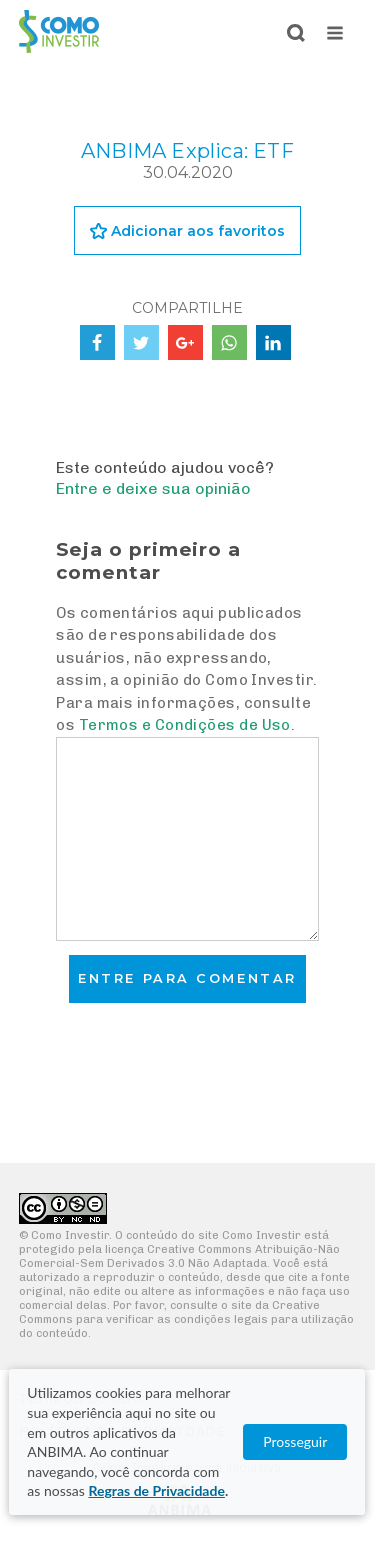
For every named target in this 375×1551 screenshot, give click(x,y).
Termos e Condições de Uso (185, 725)
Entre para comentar (187, 978)
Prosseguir (296, 1441)
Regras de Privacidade (156, 1490)
